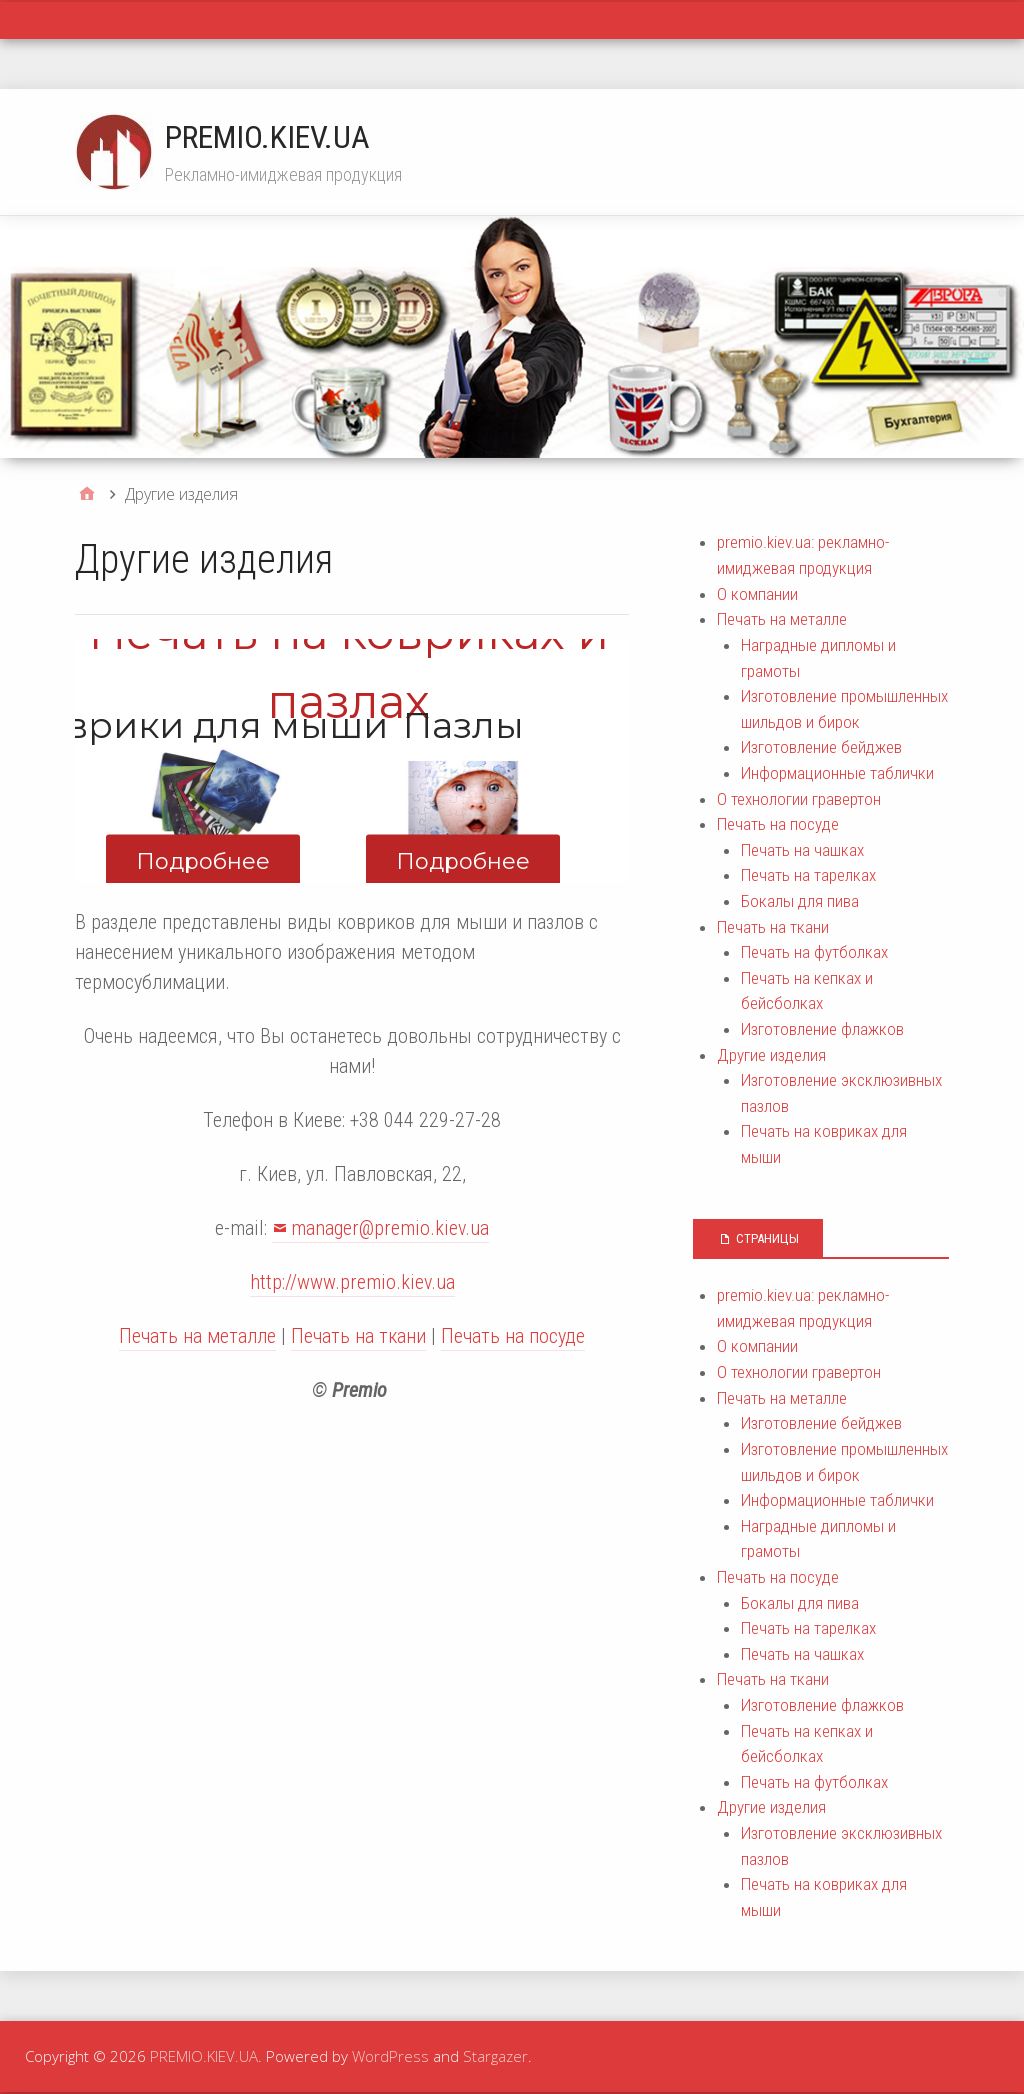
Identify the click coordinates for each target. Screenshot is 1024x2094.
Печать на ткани (358, 1336)
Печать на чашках (802, 850)
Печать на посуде (513, 1336)
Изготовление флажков (822, 1029)
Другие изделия (771, 1055)
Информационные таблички (837, 773)
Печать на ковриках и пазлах (349, 667)
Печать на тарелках (808, 875)
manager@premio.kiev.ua (390, 1228)
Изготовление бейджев (821, 747)
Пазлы (463, 725)
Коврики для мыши (203, 725)
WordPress (390, 2056)
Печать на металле (197, 1336)
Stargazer (495, 2056)
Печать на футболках (814, 952)
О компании (757, 594)
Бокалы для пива (800, 901)
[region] (352, 760)
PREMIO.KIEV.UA (267, 137)
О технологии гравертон (799, 799)
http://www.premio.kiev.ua (352, 1282)
